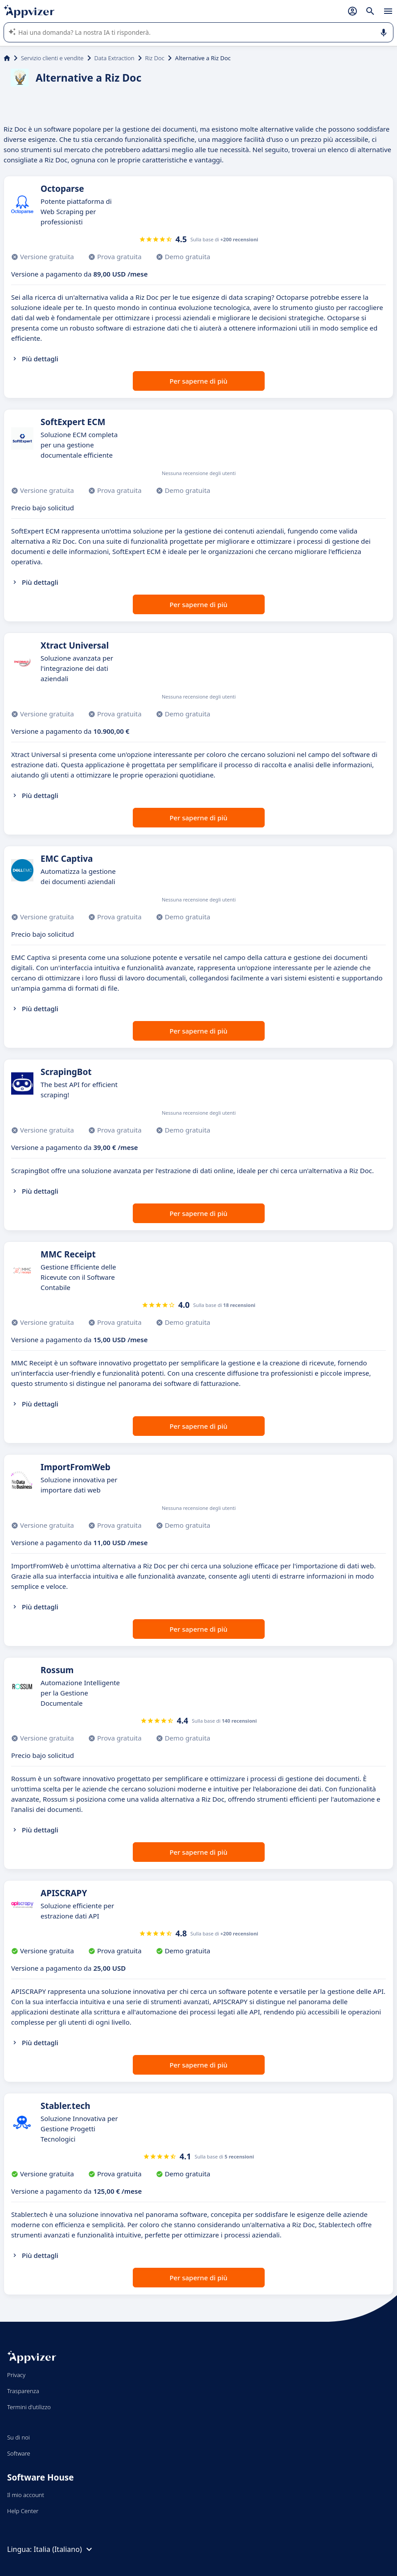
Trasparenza (23, 2391)
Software (18, 2453)
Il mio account (25, 2495)
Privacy (16, 2375)
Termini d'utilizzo (29, 2407)
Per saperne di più (198, 380)
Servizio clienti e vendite (52, 58)
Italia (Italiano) (64, 2549)
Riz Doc (154, 58)
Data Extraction (114, 58)
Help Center (23, 2511)
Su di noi (18, 2437)
